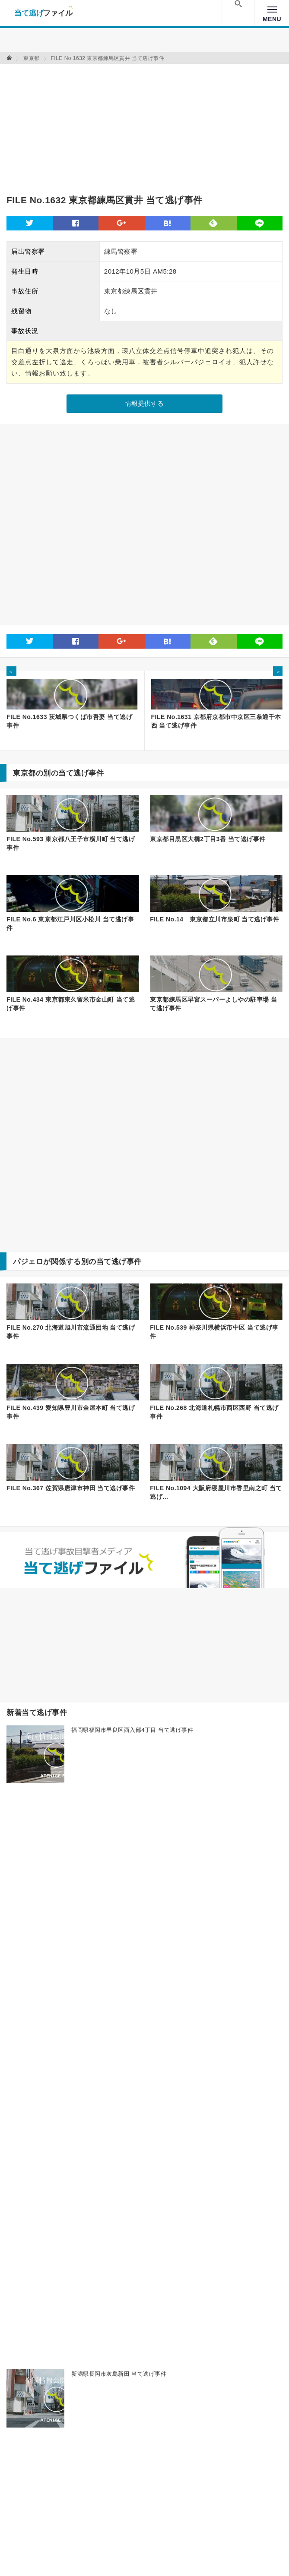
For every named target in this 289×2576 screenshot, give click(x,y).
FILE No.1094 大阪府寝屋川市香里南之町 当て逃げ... (216, 1492)
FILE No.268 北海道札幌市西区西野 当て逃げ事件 (214, 1412)
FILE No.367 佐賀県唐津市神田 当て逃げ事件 (70, 1488)
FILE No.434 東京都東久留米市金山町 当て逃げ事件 (70, 1004)
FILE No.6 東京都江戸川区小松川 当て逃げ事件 (70, 923)
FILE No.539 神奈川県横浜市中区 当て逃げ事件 (214, 1332)
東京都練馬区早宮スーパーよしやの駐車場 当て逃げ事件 (213, 1004)
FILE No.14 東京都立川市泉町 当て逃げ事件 (214, 919)
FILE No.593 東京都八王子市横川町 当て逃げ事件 (70, 843)
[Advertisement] (107, 124)
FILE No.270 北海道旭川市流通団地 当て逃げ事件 (70, 1332)
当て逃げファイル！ (43, 13)
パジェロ (28, 1262)
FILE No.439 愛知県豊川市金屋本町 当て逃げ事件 (70, 1412)
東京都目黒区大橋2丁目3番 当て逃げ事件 (207, 839)
